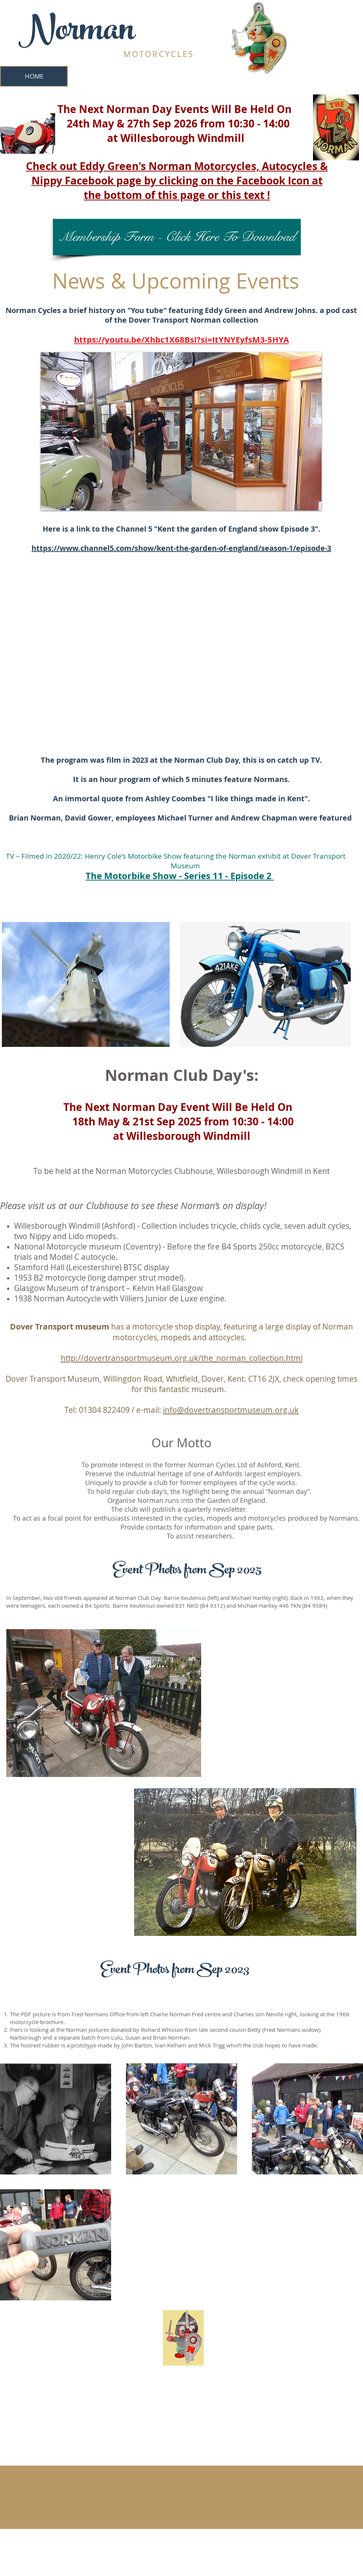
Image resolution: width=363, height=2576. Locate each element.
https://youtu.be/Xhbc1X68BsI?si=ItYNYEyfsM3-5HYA (181, 339)
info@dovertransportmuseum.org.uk (231, 1410)
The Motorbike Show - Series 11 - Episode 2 (180, 875)
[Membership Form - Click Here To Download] (177, 237)
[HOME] (34, 76)
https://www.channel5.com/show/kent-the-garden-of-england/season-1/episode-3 (181, 548)
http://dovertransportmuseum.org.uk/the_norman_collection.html (182, 1358)
